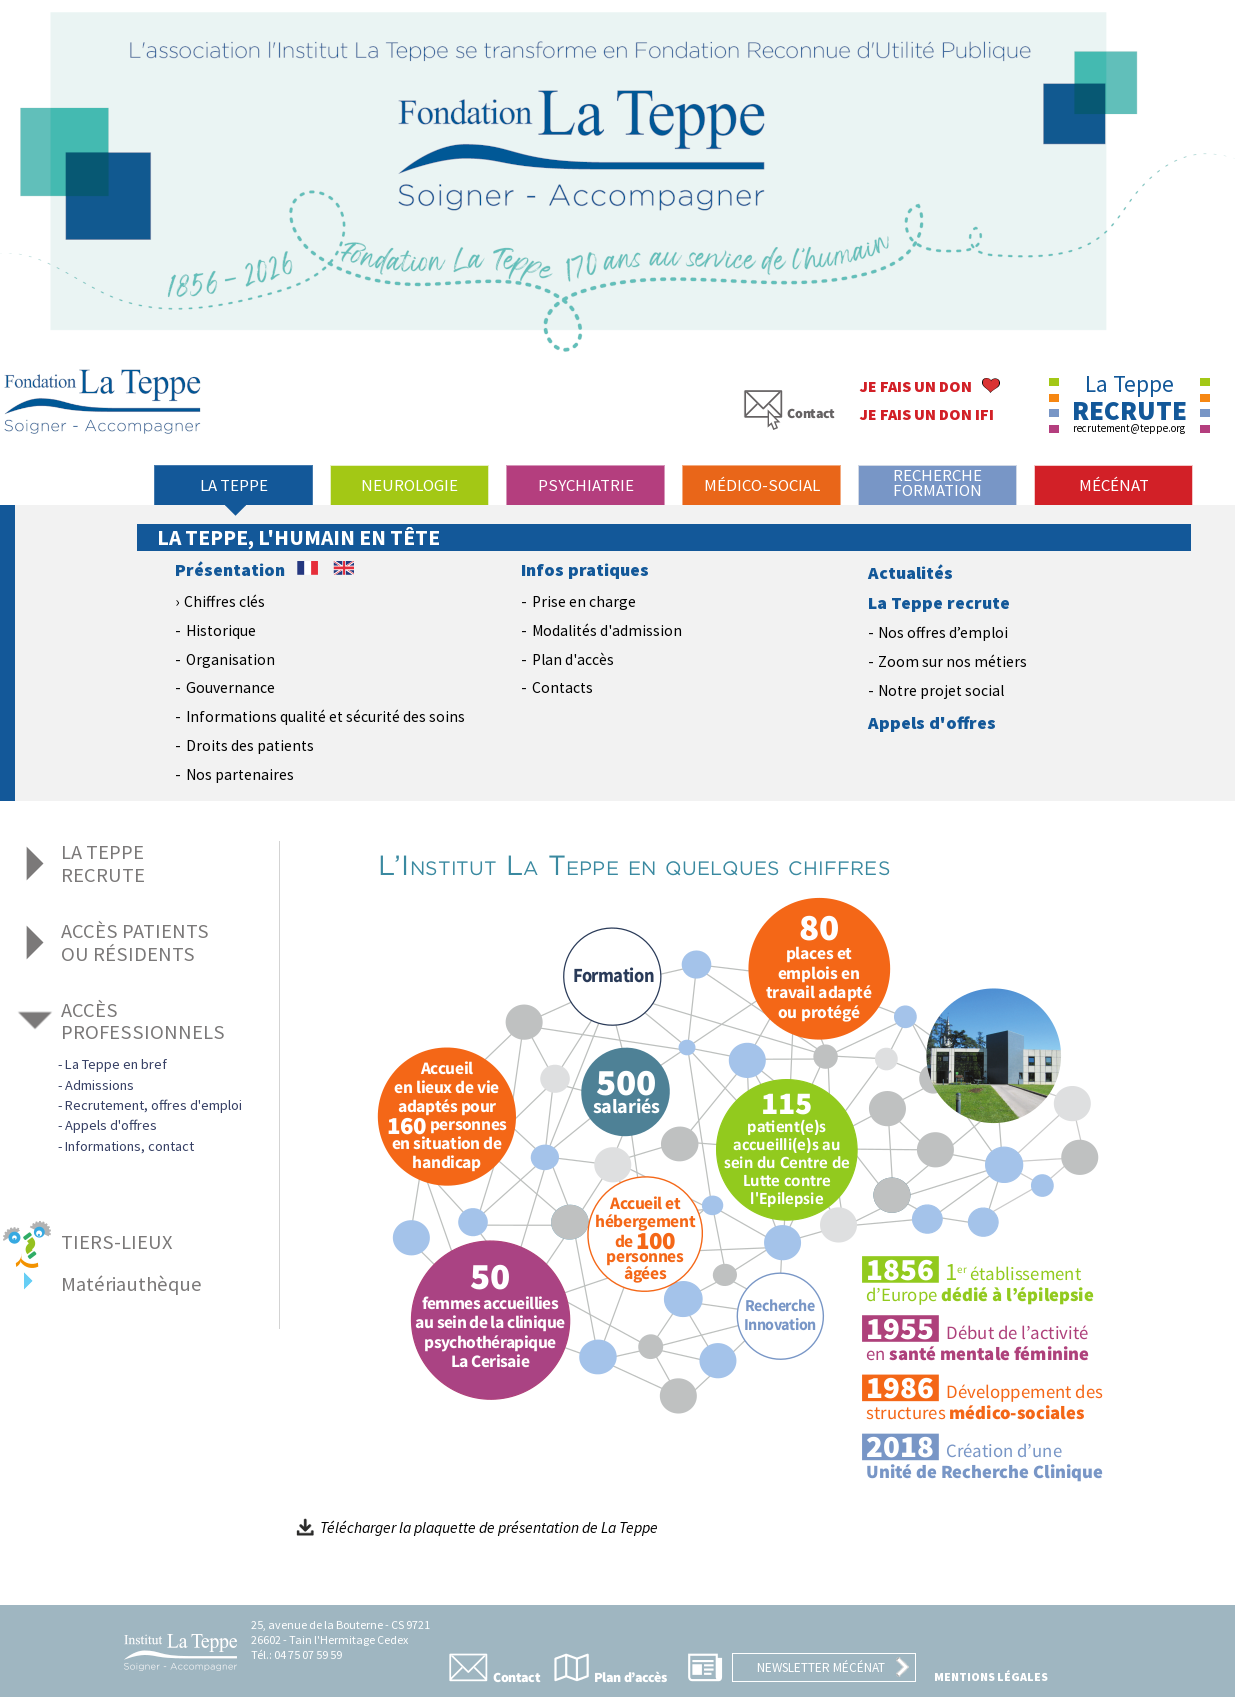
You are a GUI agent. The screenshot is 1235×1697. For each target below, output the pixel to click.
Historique (221, 630)
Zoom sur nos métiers (952, 661)
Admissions (99, 1085)
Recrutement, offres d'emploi (153, 1105)
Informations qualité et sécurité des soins (325, 716)
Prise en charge (584, 601)
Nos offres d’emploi (943, 632)
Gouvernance (230, 687)
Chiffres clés (224, 601)
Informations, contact (129, 1146)
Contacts (562, 687)
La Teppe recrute (939, 603)
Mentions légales (991, 1676)
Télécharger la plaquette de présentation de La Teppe (477, 1527)
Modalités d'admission (607, 630)
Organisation (230, 659)
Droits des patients (250, 745)
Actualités (910, 573)
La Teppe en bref (116, 1064)
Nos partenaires (240, 774)
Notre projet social (941, 690)
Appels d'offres (932, 723)
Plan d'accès (573, 659)
